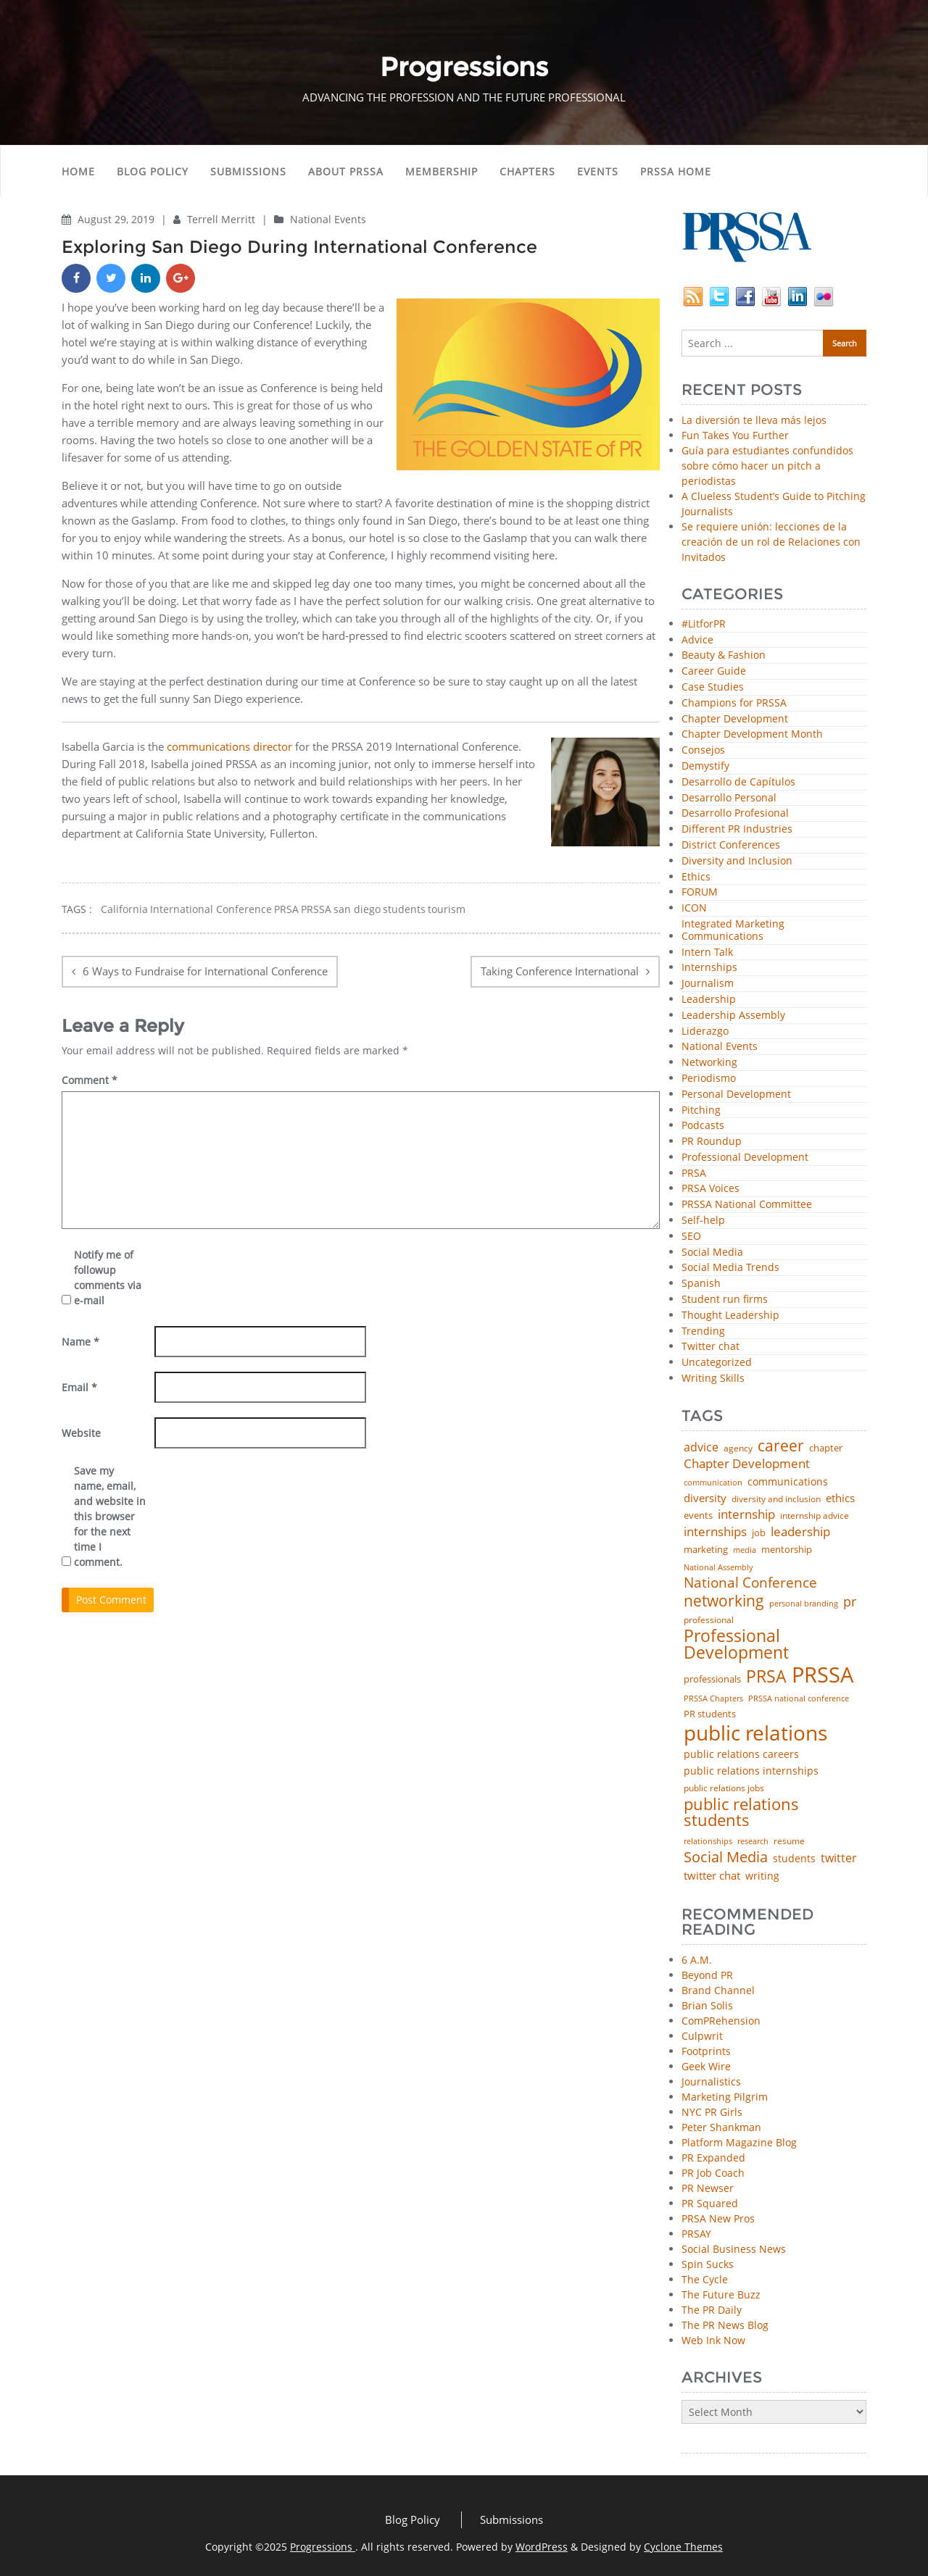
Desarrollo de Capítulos (738, 782)
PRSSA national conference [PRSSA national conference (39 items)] (798, 1698)
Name (80, 1342)
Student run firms (725, 1299)
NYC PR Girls (712, 2112)
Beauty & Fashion (724, 655)
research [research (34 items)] (752, 1842)
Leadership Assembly (733, 1015)
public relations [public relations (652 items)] (755, 1733)
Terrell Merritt (222, 219)
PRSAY (696, 2234)
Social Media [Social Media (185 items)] (726, 1856)
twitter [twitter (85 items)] (839, 1858)
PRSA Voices (711, 1189)
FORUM (700, 892)
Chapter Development (735, 719)
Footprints (706, 2051)
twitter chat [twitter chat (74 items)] (712, 1875)
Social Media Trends (730, 1268)
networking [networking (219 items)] (724, 1600)
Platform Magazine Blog (739, 2142)
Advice (697, 640)
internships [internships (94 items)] (715, 1532)
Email (79, 1387)
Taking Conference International (560, 971)
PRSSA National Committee (747, 1205)
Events (597, 171)
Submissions (248, 171)
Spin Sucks (708, 2264)
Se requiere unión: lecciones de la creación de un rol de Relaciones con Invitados (771, 542)
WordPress (541, 2547)
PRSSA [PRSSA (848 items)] (822, 1674)
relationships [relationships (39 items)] (708, 1841)
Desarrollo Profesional (735, 813)
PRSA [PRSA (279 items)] (766, 1677)
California (124, 909)
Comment (89, 1080)
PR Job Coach (713, 2173)
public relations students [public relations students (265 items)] (741, 1812)
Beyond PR (707, 1975)
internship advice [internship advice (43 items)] (814, 1516)
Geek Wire (706, 2066)
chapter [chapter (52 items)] (825, 1448)
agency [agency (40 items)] (738, 1448)
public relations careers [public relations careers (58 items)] (741, 1754)
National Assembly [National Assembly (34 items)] (718, 1568)
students (404, 909)
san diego (357, 909)
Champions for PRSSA (734, 703)
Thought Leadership (730, 1315)
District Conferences (731, 845)
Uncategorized (717, 1362)
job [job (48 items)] (759, 1533)
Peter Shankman (721, 2127)
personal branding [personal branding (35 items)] (803, 1604)
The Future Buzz (721, 2294)
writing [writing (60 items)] (762, 1876)
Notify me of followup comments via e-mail (107, 1277)
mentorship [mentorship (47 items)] (786, 1550)
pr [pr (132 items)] (849, 1601)
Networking (709, 1062)
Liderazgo (705, 1031)
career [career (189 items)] (781, 1446)
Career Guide (714, 671)
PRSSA (316, 909)
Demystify (705, 766)
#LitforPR (704, 624)
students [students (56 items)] (794, 1859)
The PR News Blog (725, 2325)
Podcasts (703, 1126)
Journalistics (711, 2081)
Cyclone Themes (683, 2547)
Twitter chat (711, 1347)
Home (78, 171)
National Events (328, 219)
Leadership (709, 999)
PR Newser (708, 2188)
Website (81, 1433)
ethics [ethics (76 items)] (840, 1498)
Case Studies (713, 687)
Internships (709, 968)
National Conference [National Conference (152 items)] (750, 1582)
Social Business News (734, 2249)
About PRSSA (346, 171)
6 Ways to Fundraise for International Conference (205, 971)
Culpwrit (702, 2036)
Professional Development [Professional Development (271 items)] (736, 1644)
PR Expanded (713, 2157)
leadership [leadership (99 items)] (800, 1532)
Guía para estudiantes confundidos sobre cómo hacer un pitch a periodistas (767, 465)
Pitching (701, 1110)
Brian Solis (707, 2005)
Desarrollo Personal (729, 798)
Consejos (703, 750)
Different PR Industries (737, 829)
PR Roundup (712, 1141)
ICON (694, 908)
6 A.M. (697, 1960)
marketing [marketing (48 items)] (706, 1549)
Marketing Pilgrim (725, 2097)
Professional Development (745, 1157)
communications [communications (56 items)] (787, 1482)
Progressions (322, 2547)
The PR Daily (712, 2310)
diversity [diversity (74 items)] (705, 1498)
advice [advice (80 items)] (701, 1448)
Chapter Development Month (752, 734)
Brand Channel (718, 1990)
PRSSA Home (675, 171)
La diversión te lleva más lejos (754, 420)
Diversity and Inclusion (737, 861)
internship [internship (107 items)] (746, 1514)
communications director (229, 746)
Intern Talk (707, 952)
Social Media (712, 1252)
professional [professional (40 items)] (709, 1620)
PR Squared (710, 2203)
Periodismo (709, 1078)
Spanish (701, 1283)
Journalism (708, 984)
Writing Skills (713, 1378)
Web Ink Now (713, 2340)
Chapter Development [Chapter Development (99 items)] (747, 1464)
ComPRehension (721, 2020)
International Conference (211, 909)
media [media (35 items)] (744, 1550)
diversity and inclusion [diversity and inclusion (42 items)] (776, 1499)
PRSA (286, 909)
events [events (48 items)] (698, 1515)
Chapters (527, 171)
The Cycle (705, 2279)
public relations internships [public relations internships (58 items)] (751, 1771)
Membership (441, 171)
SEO (691, 1236)
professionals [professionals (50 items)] (712, 1679)
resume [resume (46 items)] (789, 1841)
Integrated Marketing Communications (733, 930)
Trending (703, 1331)
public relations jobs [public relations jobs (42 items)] (724, 1788)
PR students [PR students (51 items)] (710, 1714)
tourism (446, 909)
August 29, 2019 (117, 219)
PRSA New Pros (718, 2218)
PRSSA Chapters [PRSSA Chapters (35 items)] (713, 1699)
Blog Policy (152, 171)
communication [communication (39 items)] (713, 1482)
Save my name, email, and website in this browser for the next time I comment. (110, 1516)
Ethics (696, 877)
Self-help (703, 1220)
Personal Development (736, 1094)
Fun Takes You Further (735, 435)
